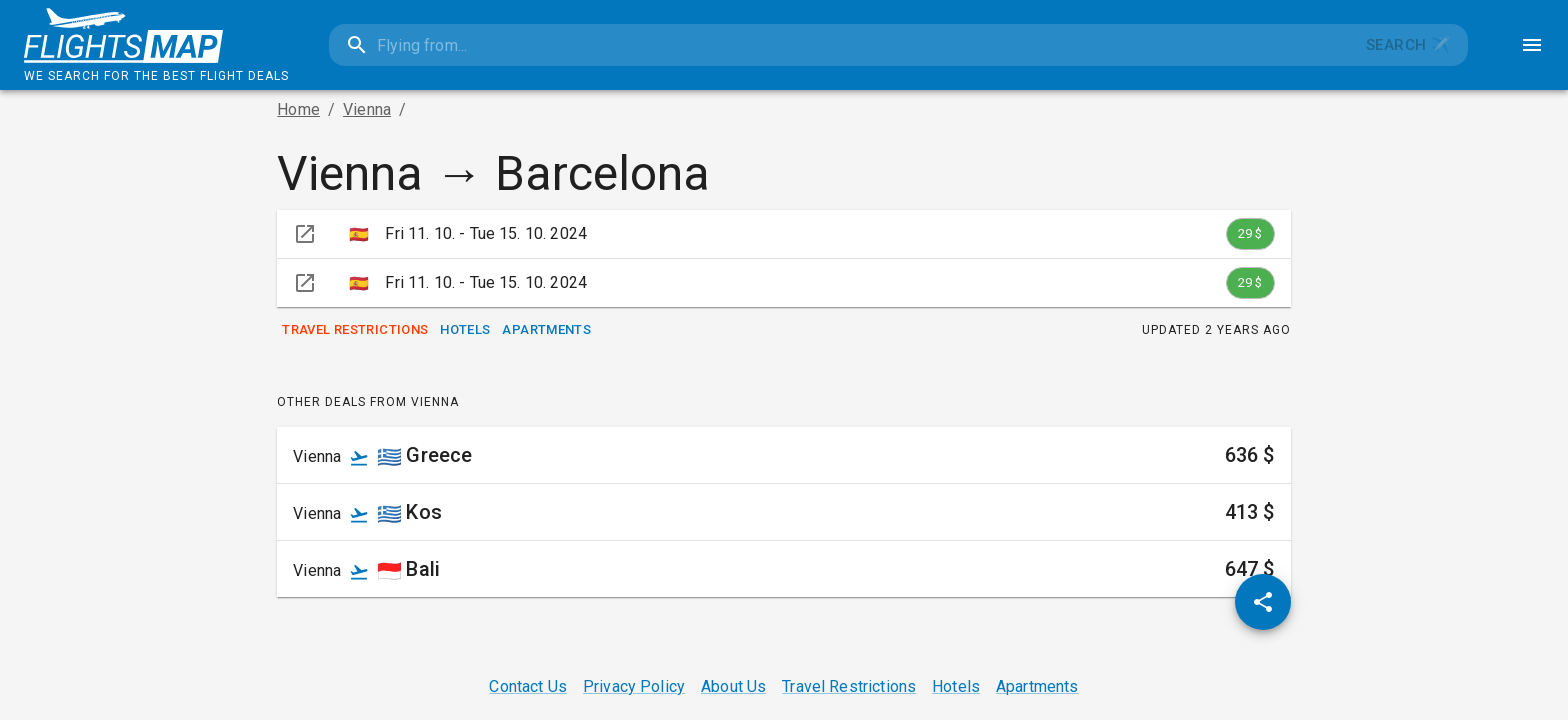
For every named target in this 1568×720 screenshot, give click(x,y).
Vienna (367, 109)
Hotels (465, 330)
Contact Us (528, 686)
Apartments (546, 330)
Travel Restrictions (355, 330)
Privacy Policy (634, 686)
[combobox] (838, 45)
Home (298, 109)
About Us (733, 686)
